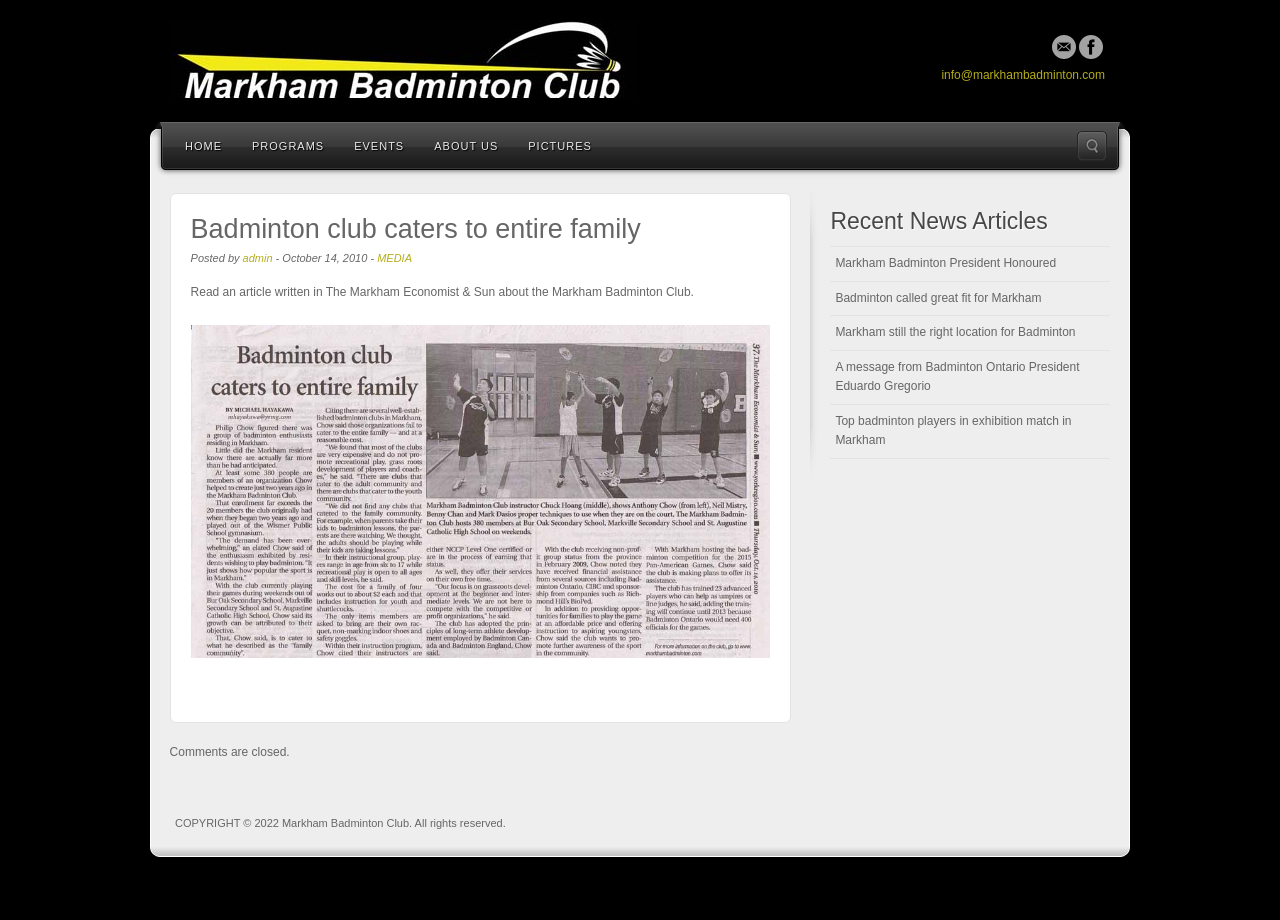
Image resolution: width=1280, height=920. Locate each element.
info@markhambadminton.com (1023, 75)
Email (1064, 47)
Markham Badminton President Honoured (945, 263)
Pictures (560, 146)
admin (258, 258)
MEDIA (394, 258)
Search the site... (1092, 146)
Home (203, 146)
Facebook (1091, 47)
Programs (288, 146)
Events (379, 146)
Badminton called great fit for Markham (938, 298)
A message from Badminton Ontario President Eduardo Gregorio (957, 377)
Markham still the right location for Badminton (955, 332)
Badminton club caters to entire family (416, 229)
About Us (466, 146)
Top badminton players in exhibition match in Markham (953, 431)
